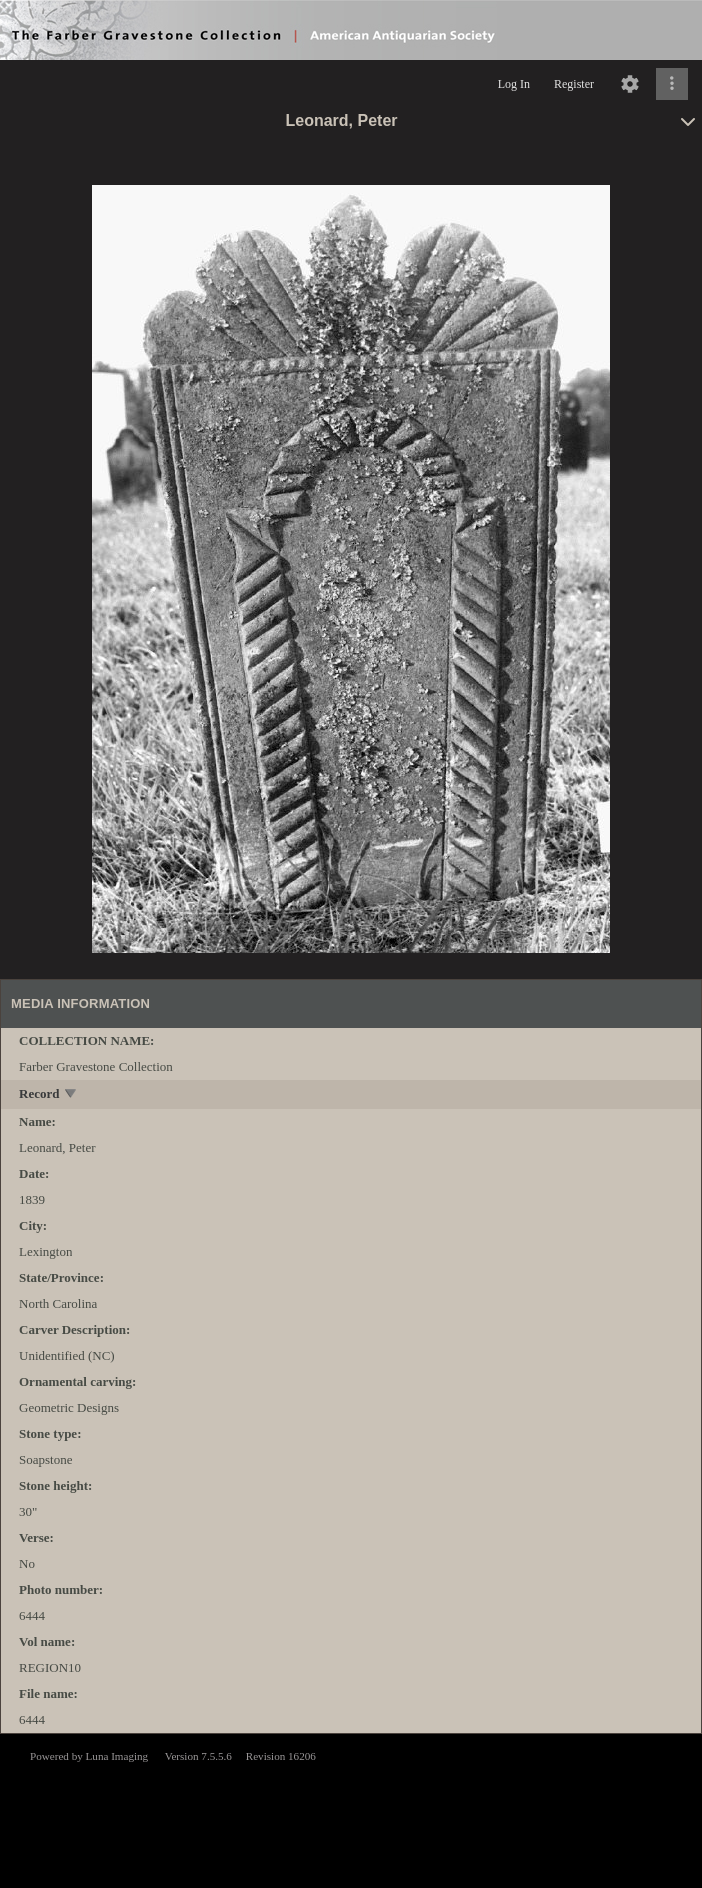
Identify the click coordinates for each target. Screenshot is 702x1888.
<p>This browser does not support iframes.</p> (351, 1809)
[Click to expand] (672, 84)
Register (574, 84)
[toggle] (71, 1095)
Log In (514, 84)
